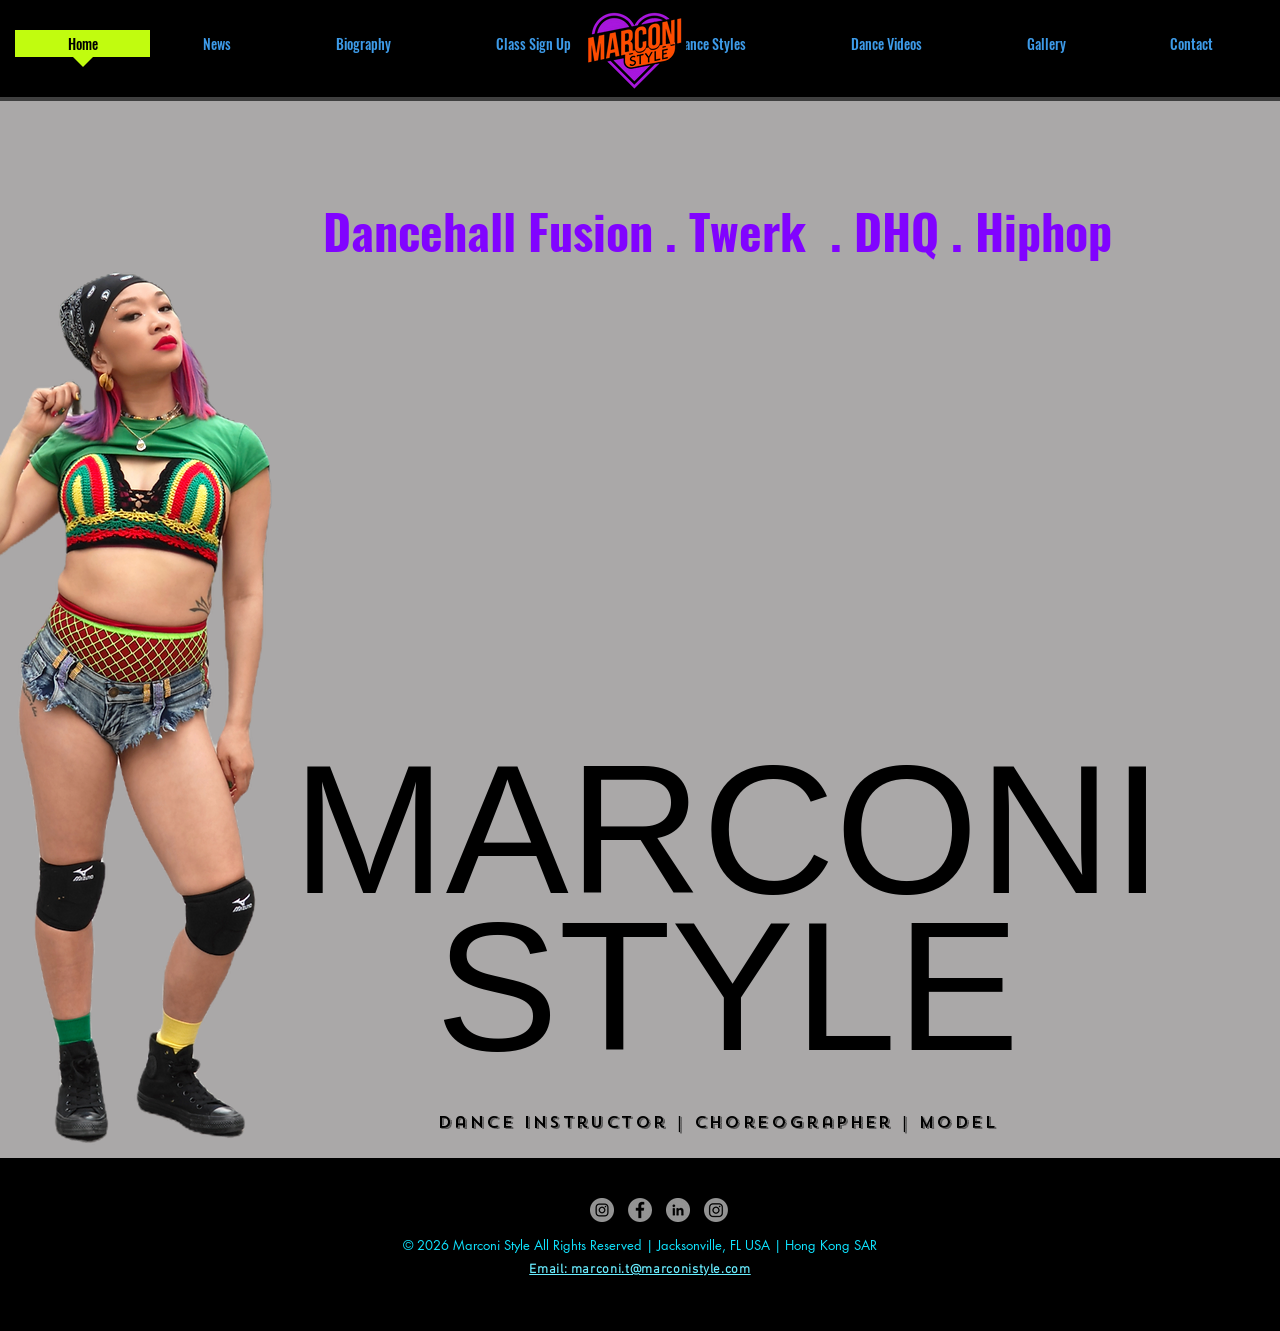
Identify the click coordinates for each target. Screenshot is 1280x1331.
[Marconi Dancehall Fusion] (640, 1210)
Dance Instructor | (566, 1122)
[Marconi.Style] (602, 1210)
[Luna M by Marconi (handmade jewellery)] (716, 1210)
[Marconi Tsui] (678, 1210)
